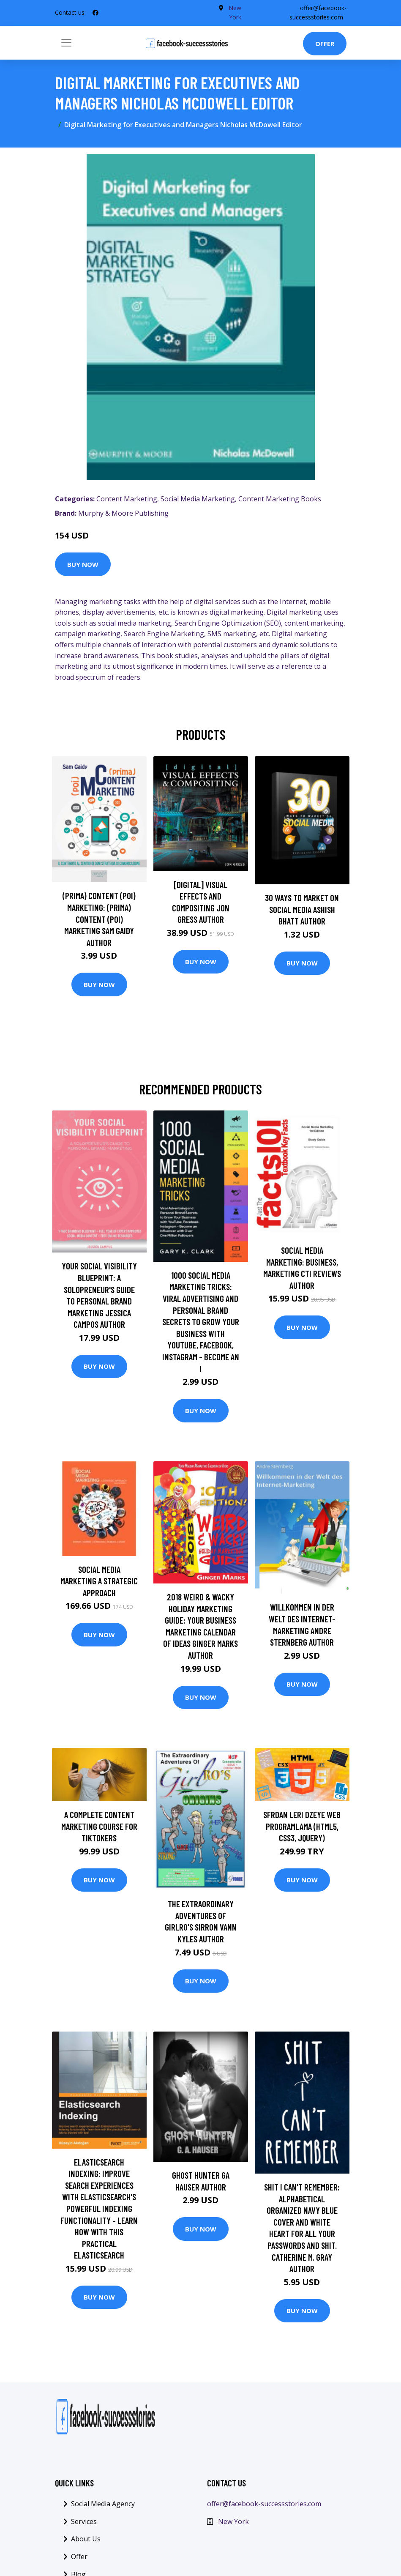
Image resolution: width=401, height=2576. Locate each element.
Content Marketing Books (279, 498)
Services (84, 2521)
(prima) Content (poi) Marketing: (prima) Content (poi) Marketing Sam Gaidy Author (99, 918)
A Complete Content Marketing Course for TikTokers (99, 1826)
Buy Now (82, 564)
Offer (324, 43)
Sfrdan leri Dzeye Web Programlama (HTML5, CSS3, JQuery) (302, 1826)
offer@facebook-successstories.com (264, 2503)
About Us (86, 2538)
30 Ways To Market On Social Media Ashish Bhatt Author (302, 909)
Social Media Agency (103, 2503)
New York (233, 2521)
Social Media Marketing (198, 498)
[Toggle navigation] (66, 43)
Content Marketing (126, 498)
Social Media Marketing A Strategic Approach (99, 1581)
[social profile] (95, 13)
